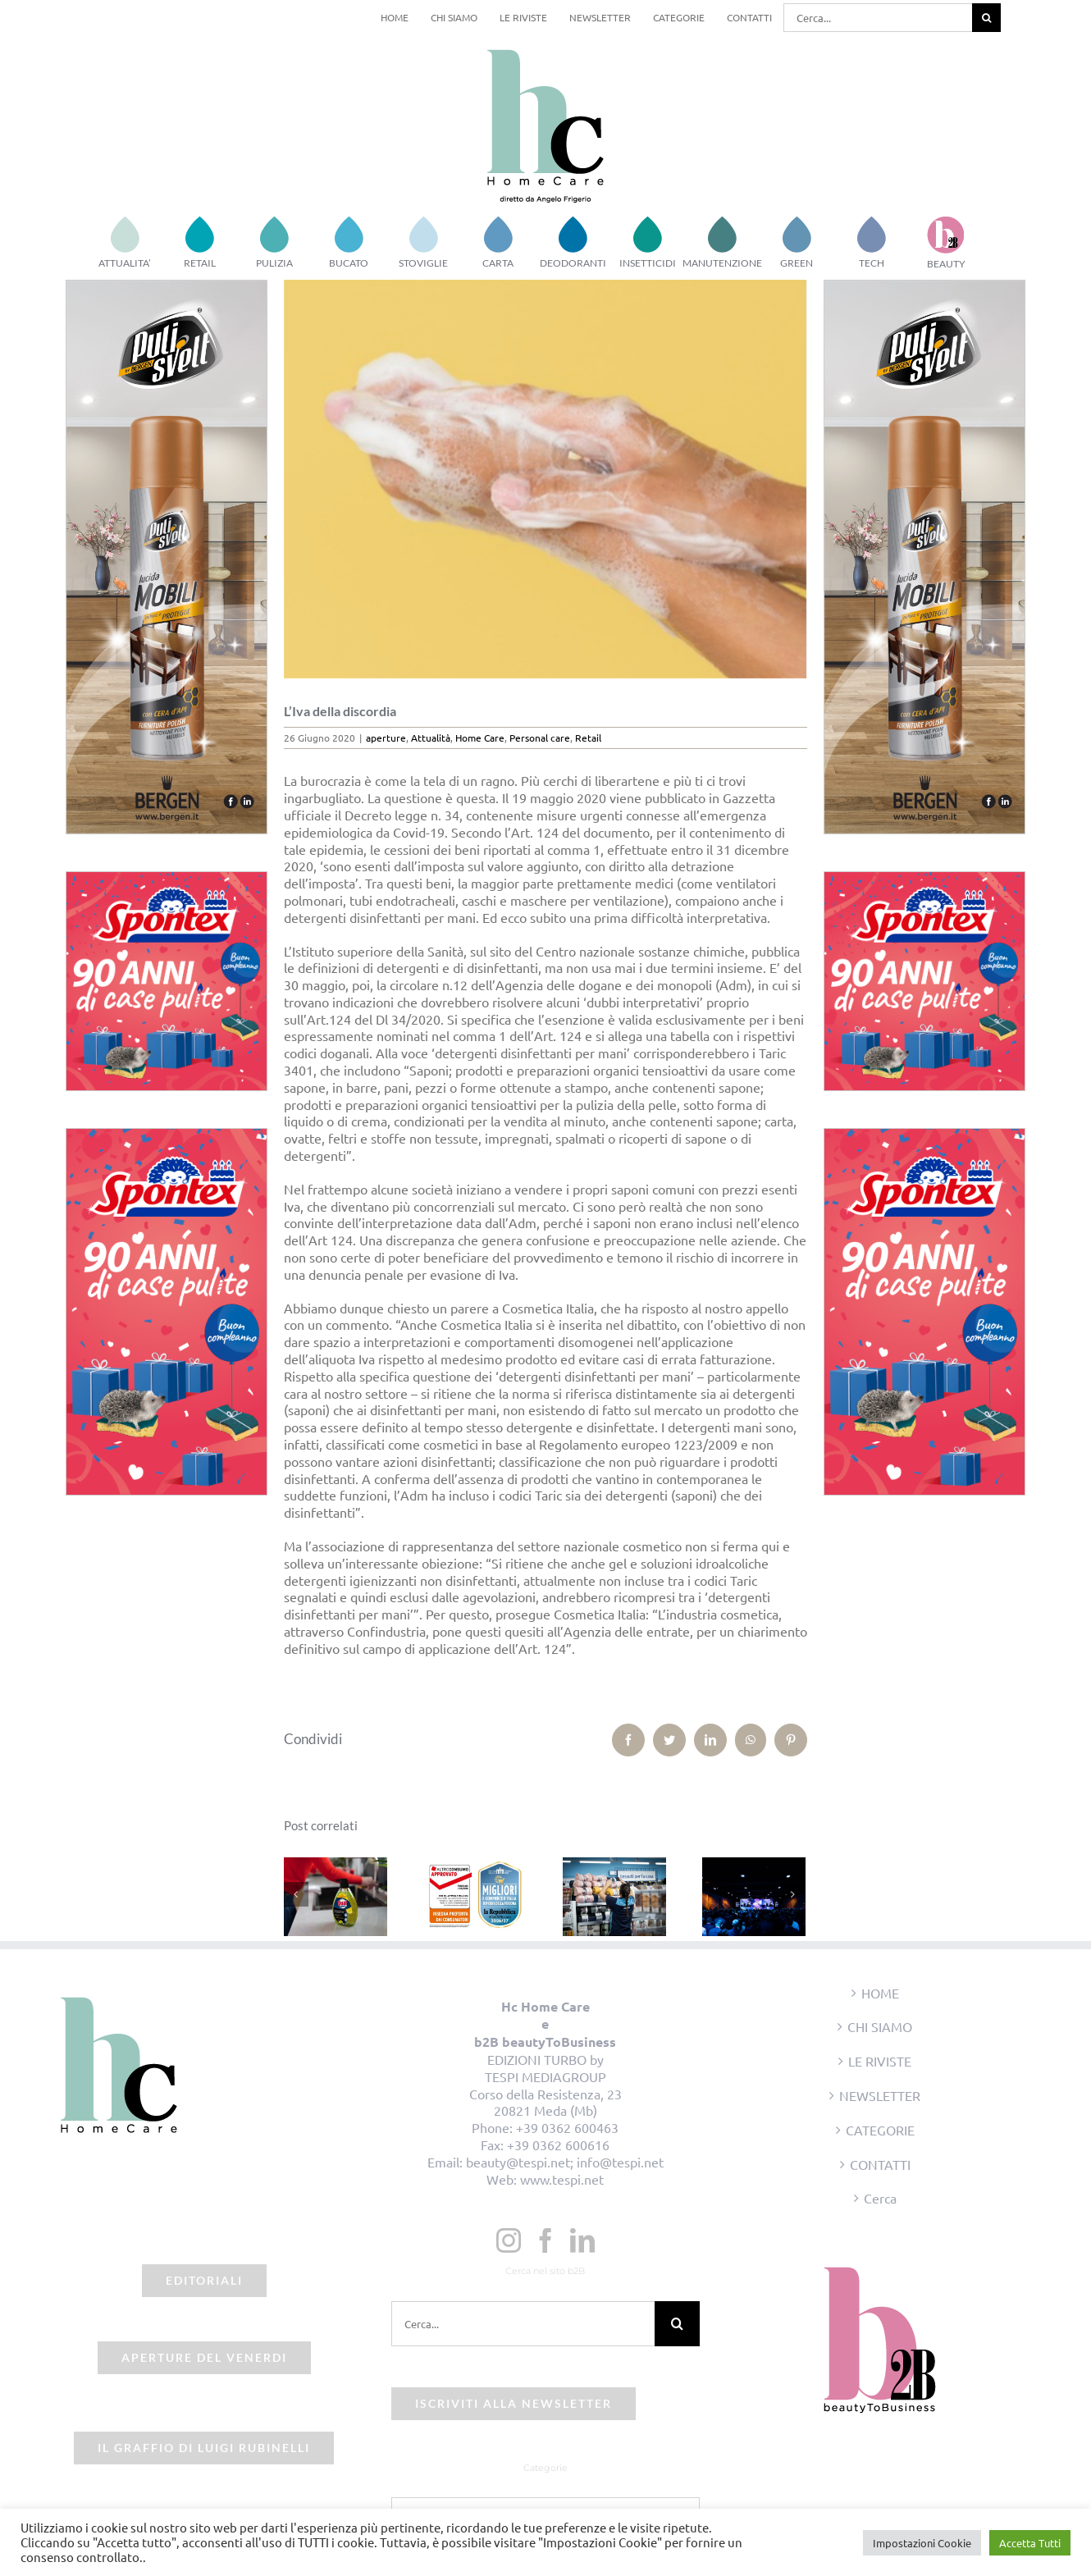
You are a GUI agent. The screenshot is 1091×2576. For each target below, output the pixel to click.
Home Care (479, 737)
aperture (386, 737)
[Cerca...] (877, 17)
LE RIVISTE (879, 2061)
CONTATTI (880, 2164)
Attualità (430, 737)
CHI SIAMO (879, 2026)
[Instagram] (508, 2240)
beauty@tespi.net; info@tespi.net (565, 2162)
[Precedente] (296, 1894)
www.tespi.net (562, 2179)
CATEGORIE (880, 2130)
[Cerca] (986, 17)
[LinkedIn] (582, 2240)
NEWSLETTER (879, 2095)
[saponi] (546, 479)
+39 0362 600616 (558, 2144)
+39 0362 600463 (567, 2127)
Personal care (539, 737)
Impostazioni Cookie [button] (922, 2543)
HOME (880, 1993)
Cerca (880, 2198)
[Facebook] (545, 2240)
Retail (588, 737)
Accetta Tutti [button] (1030, 2543)
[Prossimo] (793, 1894)
